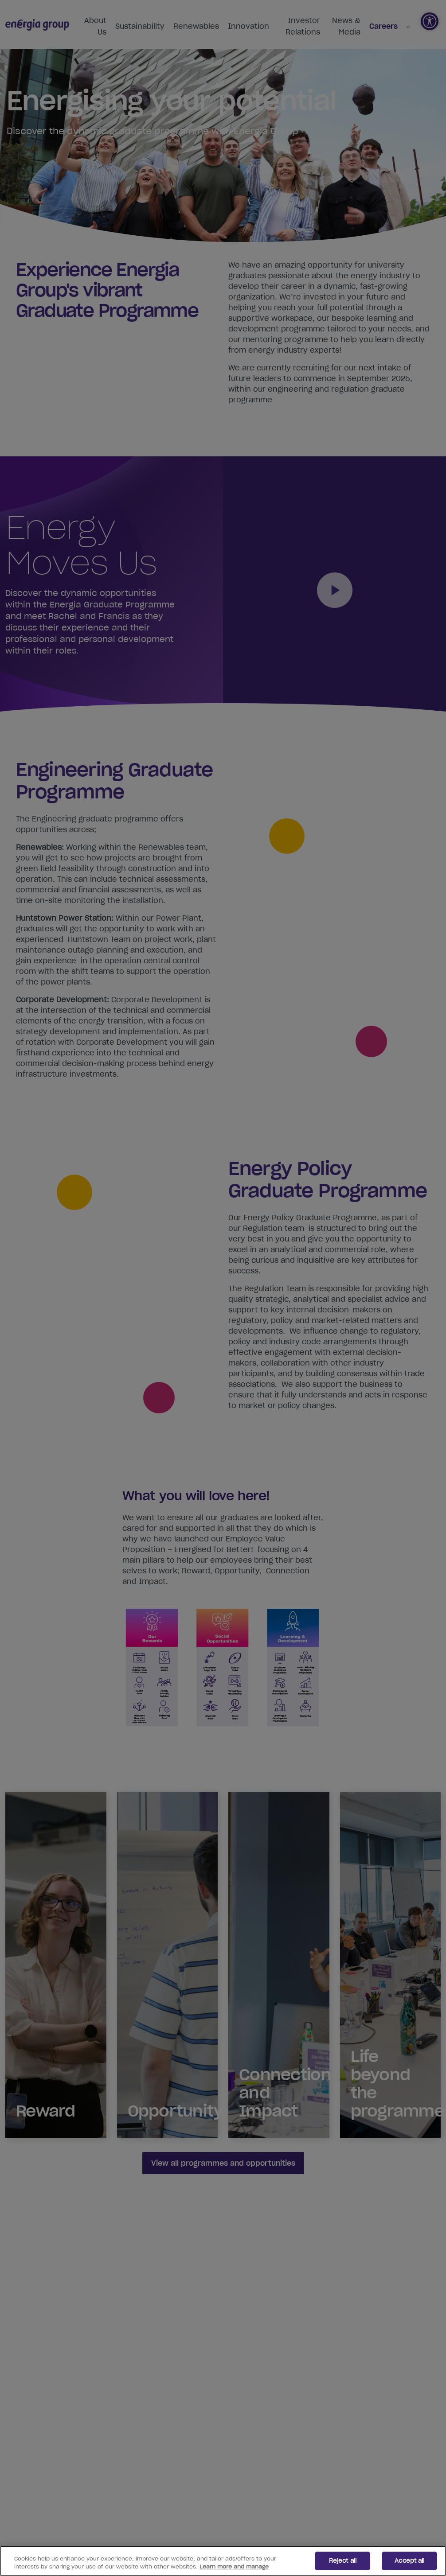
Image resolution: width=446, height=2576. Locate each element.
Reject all (342, 2560)
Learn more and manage (234, 2566)
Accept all (409, 2560)
